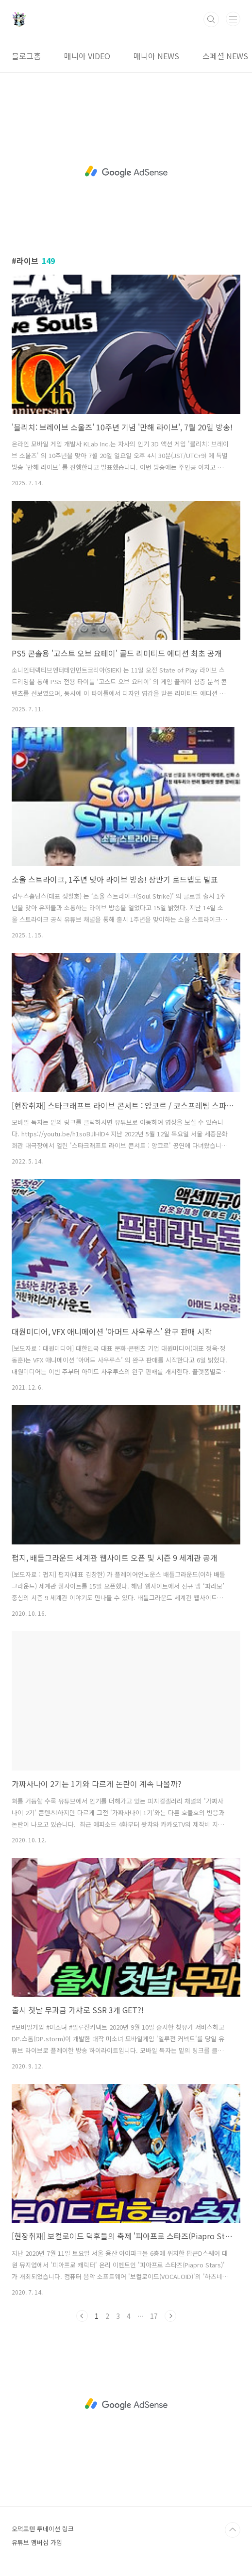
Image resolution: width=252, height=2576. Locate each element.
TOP (232, 2530)
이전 (82, 2316)
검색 (211, 19)
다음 (170, 2316)
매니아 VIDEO (87, 56)
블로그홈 (26, 56)
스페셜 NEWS (225, 56)
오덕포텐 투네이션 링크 (43, 2528)
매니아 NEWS (156, 56)
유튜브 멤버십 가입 (37, 2542)
